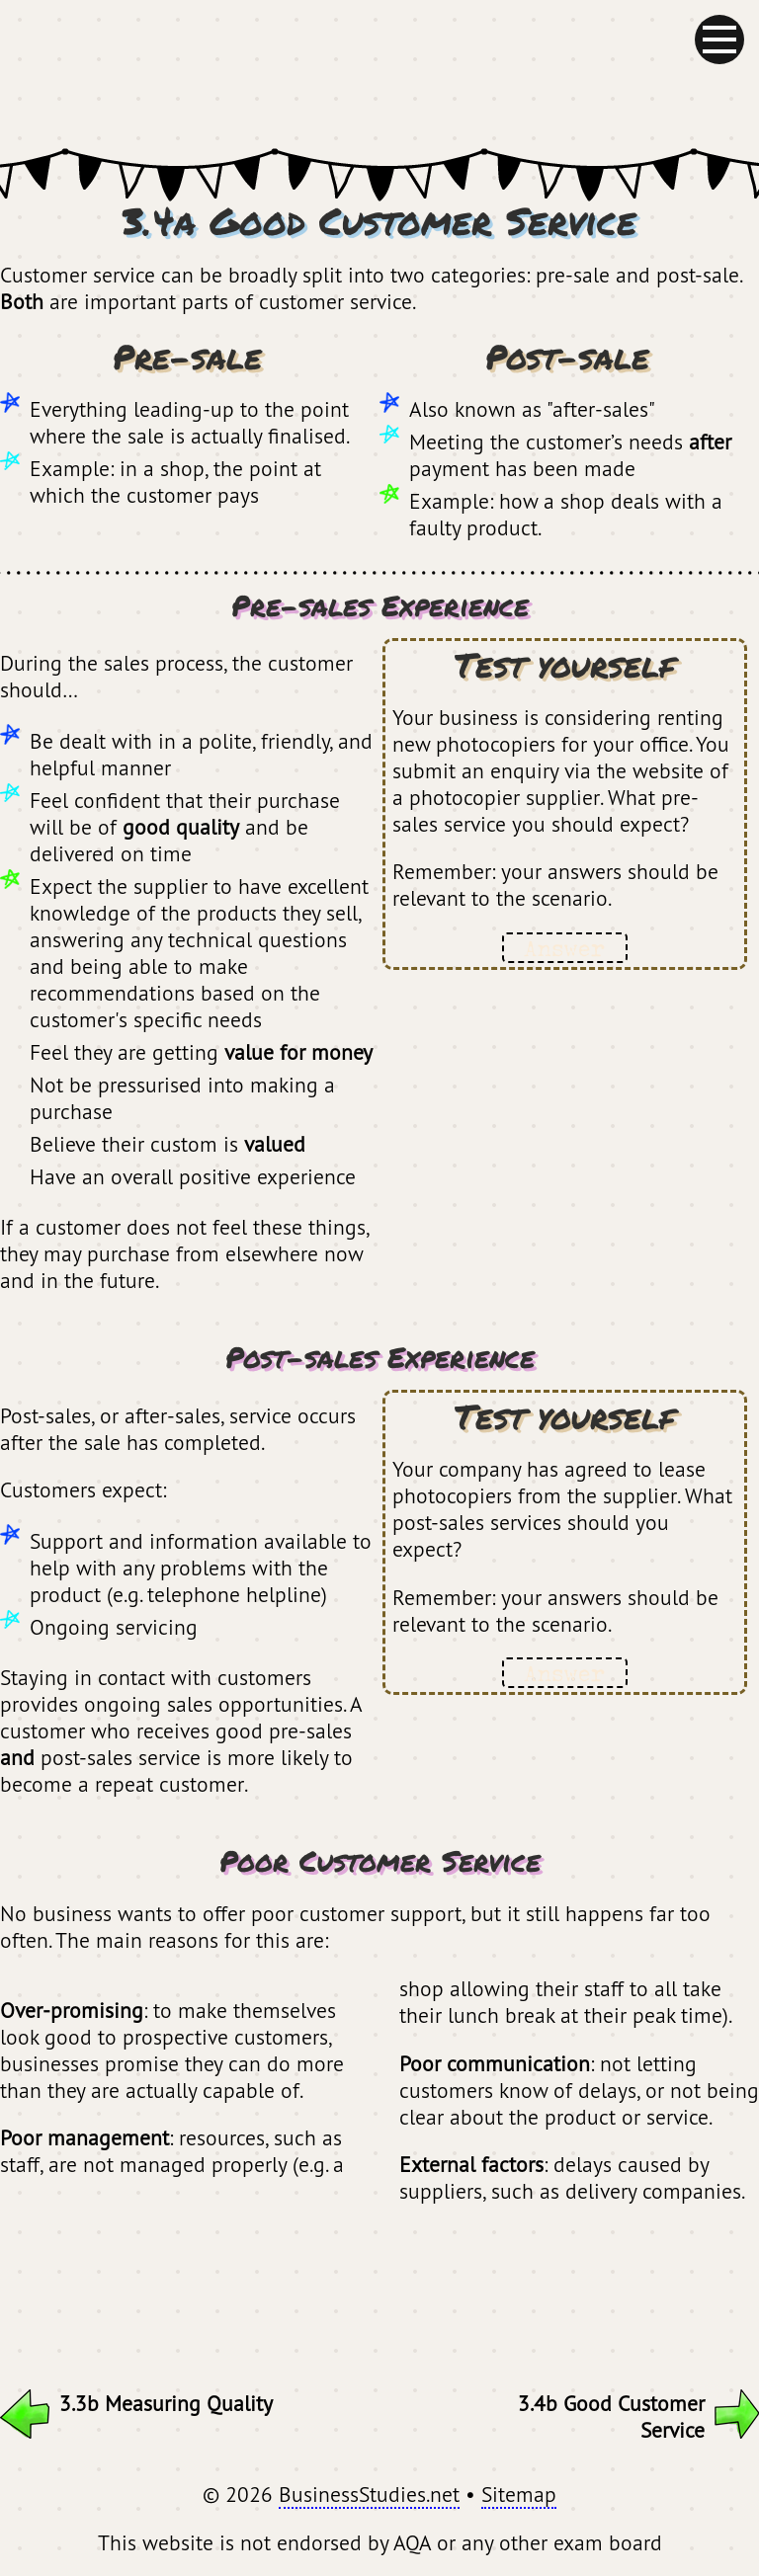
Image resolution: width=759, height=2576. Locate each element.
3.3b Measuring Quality (136, 2402)
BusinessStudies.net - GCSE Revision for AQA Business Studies (379, 74)
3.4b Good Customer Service (638, 2416)
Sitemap (518, 2493)
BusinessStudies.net (369, 2493)
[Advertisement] (379, 2287)
